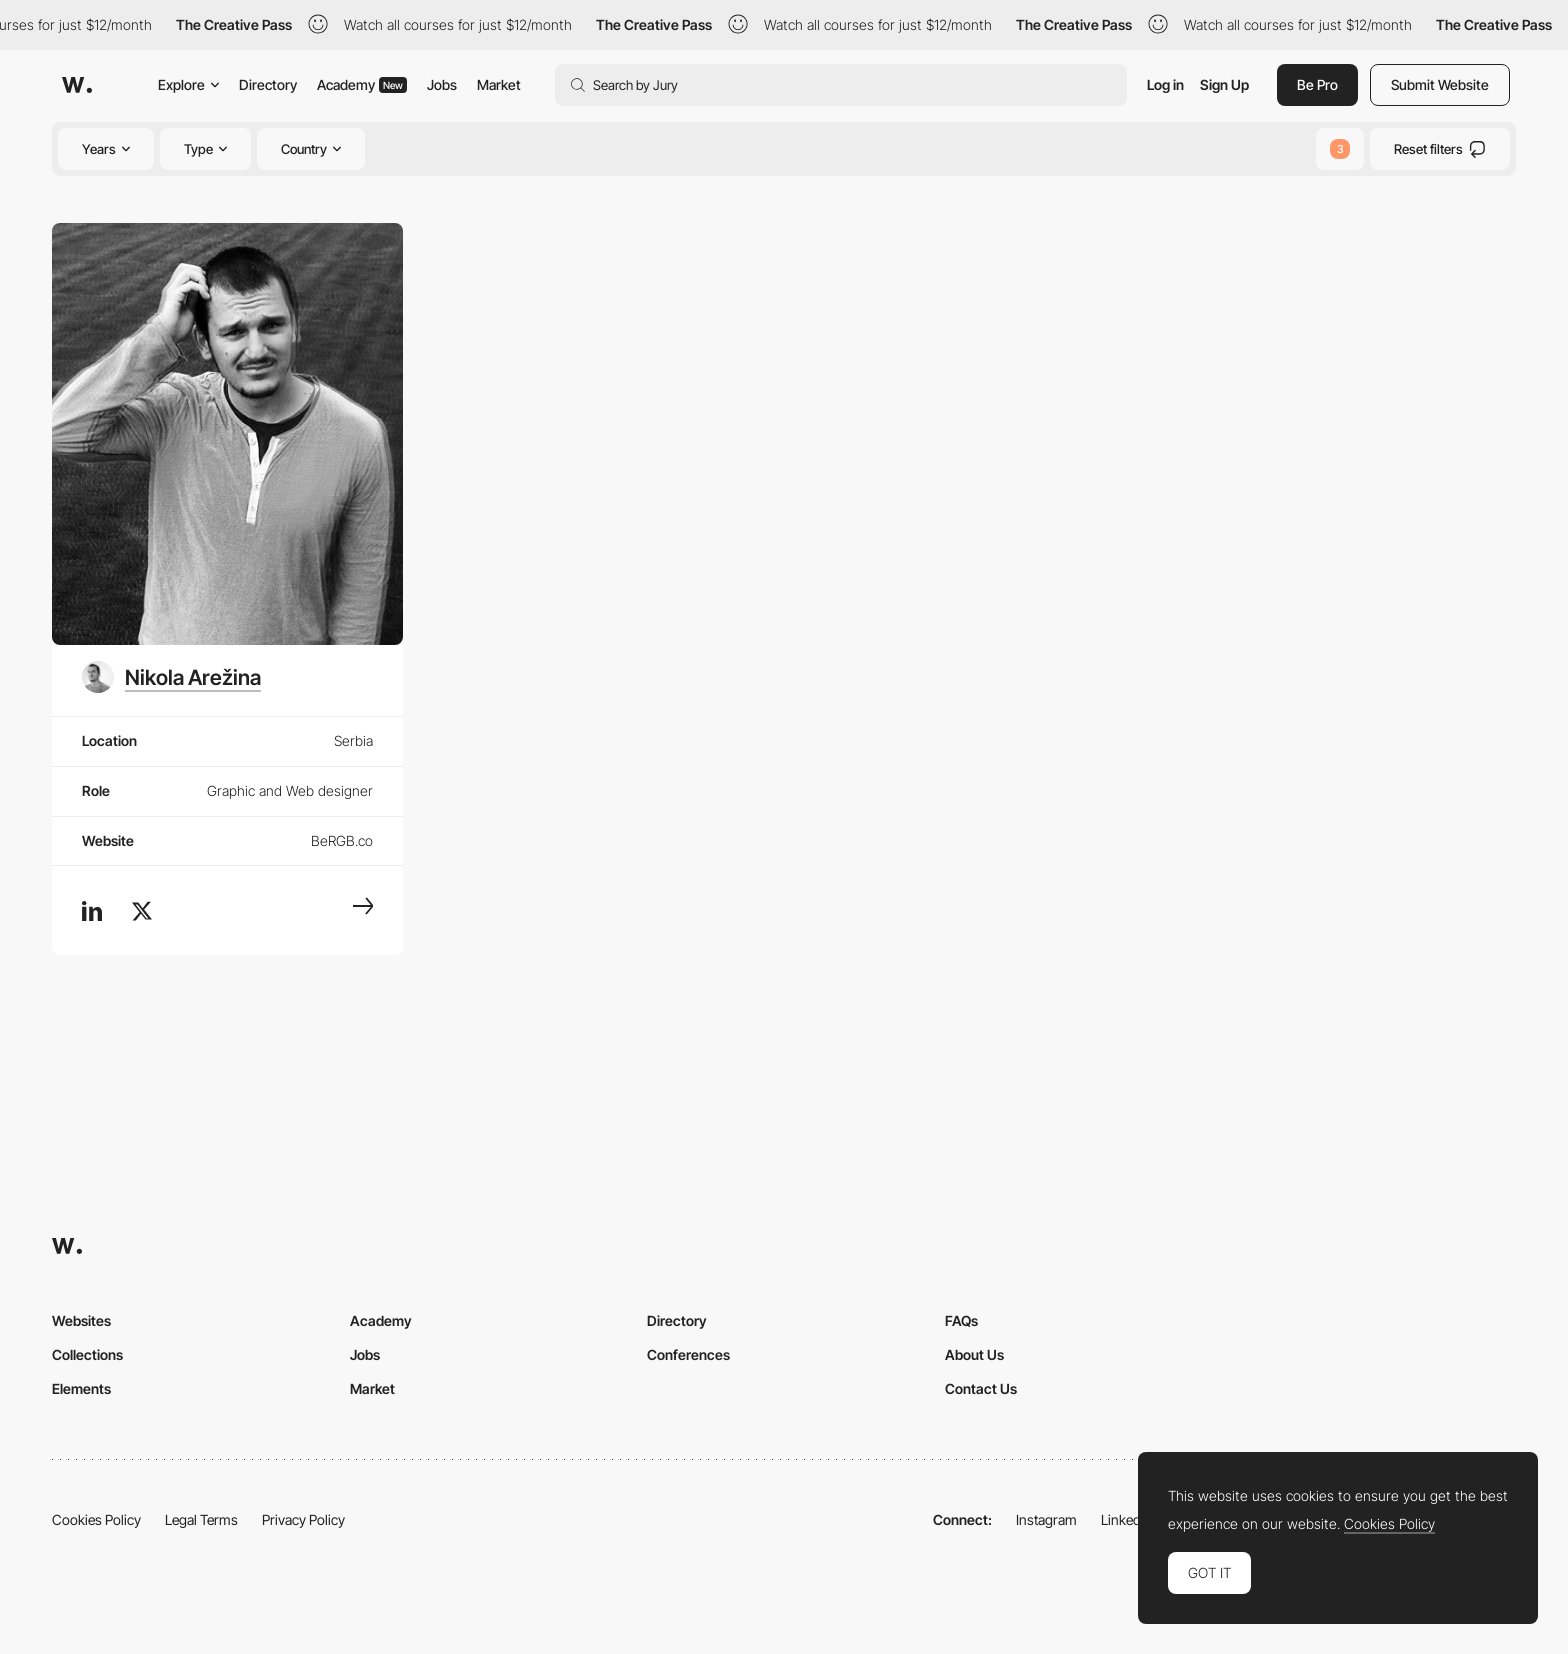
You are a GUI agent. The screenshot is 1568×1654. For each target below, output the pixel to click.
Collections (87, 1354)
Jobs (442, 84)
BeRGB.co (342, 840)
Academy (362, 84)
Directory (268, 84)
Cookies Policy (96, 1519)
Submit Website (1440, 84)
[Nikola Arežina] (171, 677)
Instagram (1046, 1519)
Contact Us (981, 1388)
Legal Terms (201, 1519)
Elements (81, 1388)
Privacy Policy (303, 1519)
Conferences (688, 1354)
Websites (81, 1320)
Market (499, 84)
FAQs (961, 1320)
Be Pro (1317, 84)
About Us (974, 1354)
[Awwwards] (77, 85)
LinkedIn (1126, 1519)
